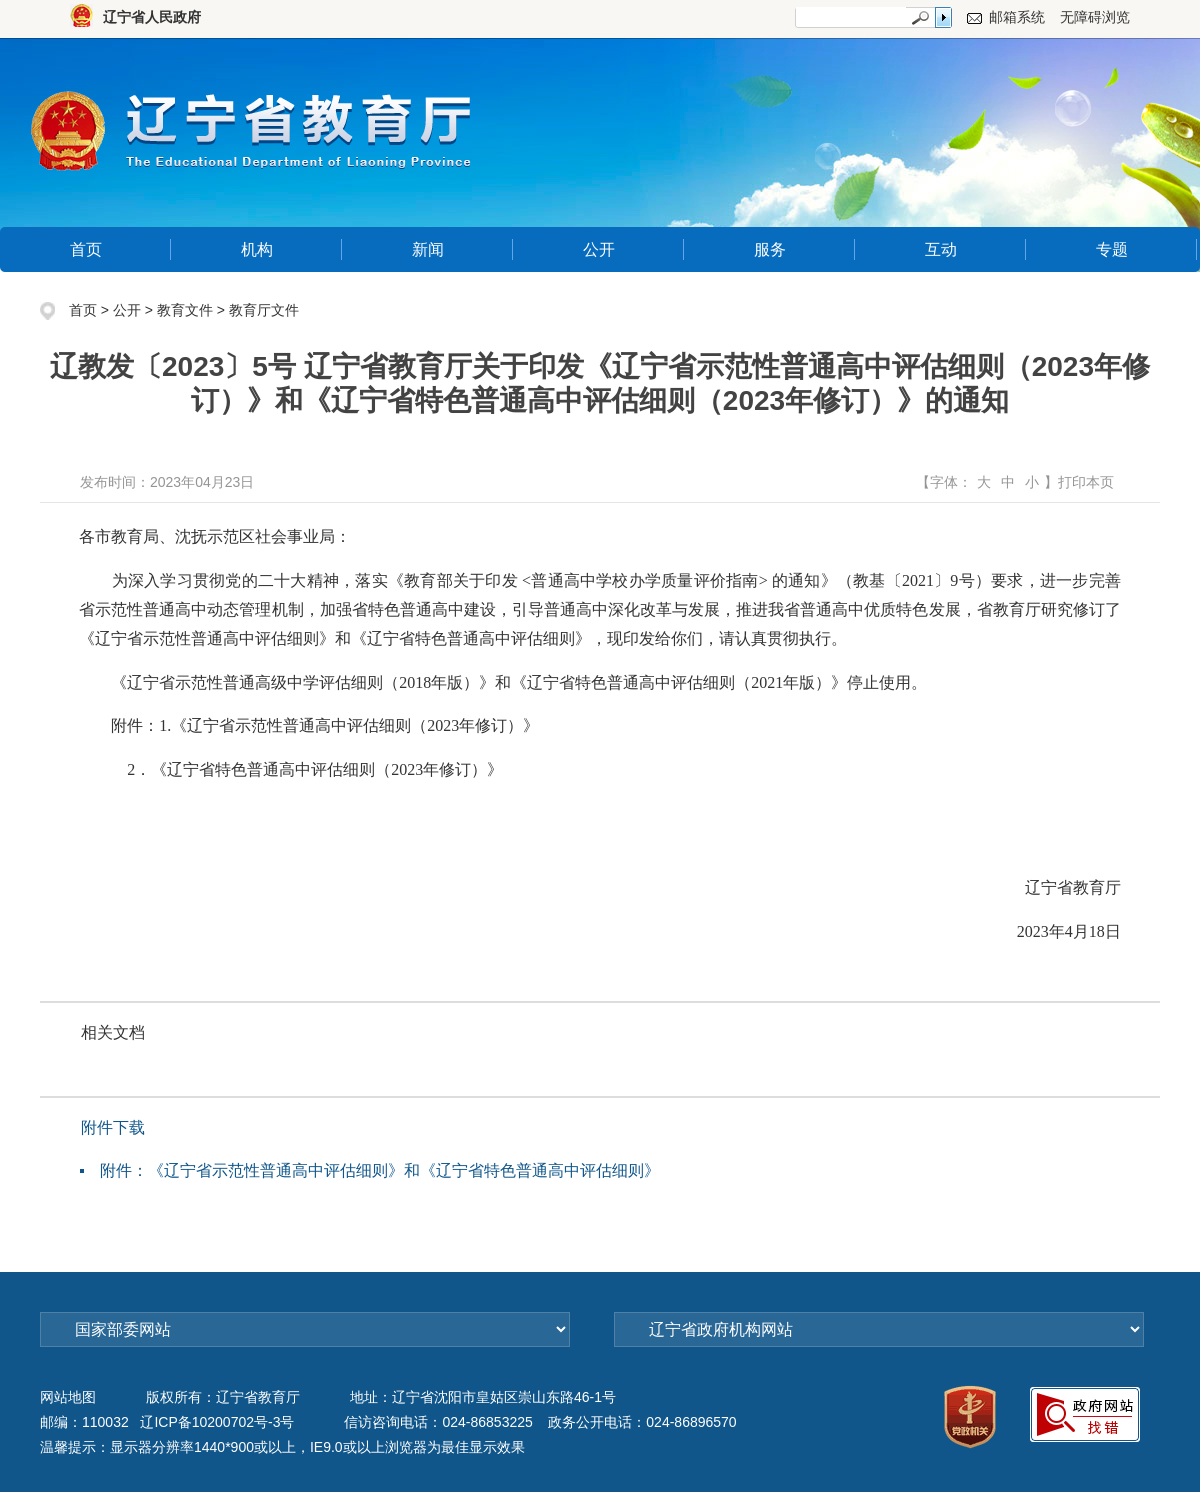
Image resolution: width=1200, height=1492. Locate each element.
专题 (1112, 249)
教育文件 (185, 310)
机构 (257, 249)
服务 (770, 249)
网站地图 (68, 1397)
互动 (941, 249)
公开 (599, 249)
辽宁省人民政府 (152, 17)
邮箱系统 (1017, 17)
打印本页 (1086, 482)
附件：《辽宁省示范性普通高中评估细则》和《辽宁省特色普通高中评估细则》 (380, 1170)
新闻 (428, 249)
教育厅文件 (264, 310)
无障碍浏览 (1095, 17)
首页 (86, 249)
